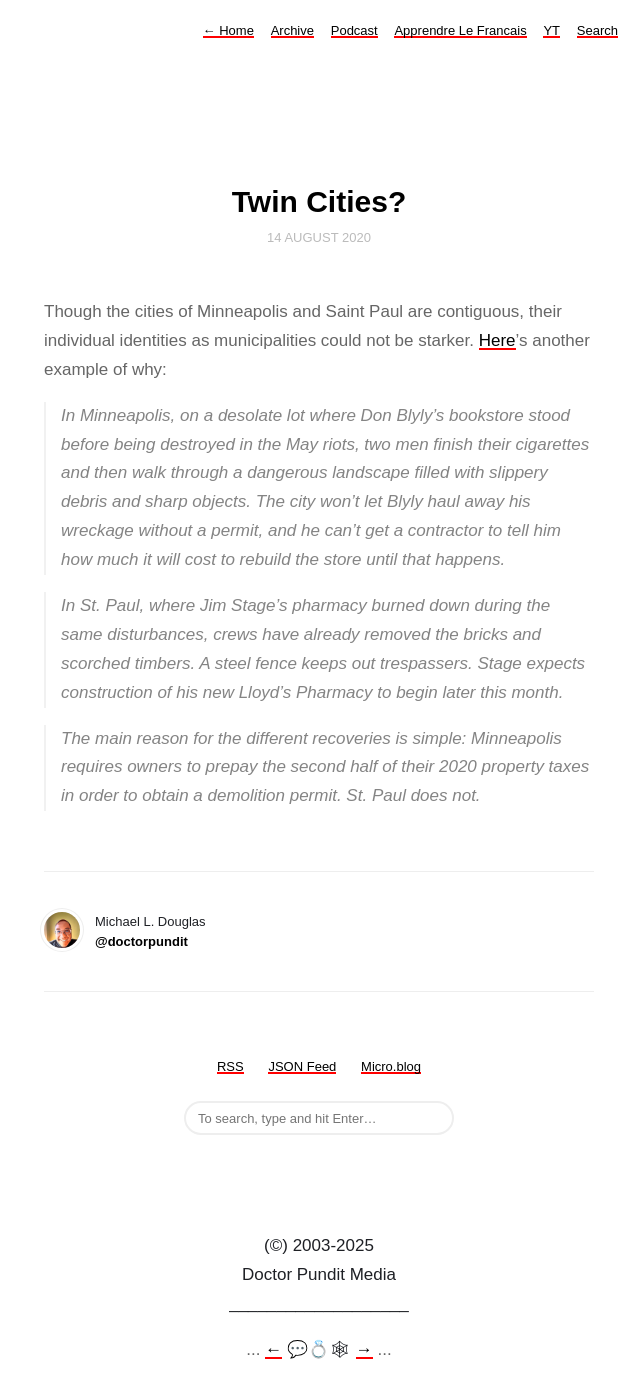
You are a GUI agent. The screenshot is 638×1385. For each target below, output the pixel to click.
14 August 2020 (319, 237)
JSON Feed (302, 1066)
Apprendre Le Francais (460, 30)
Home (228, 30)
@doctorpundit (141, 941)
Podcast (354, 30)
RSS (230, 1066)
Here (497, 340)
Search (597, 30)
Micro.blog (391, 1066)
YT (551, 30)
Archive (292, 30)
